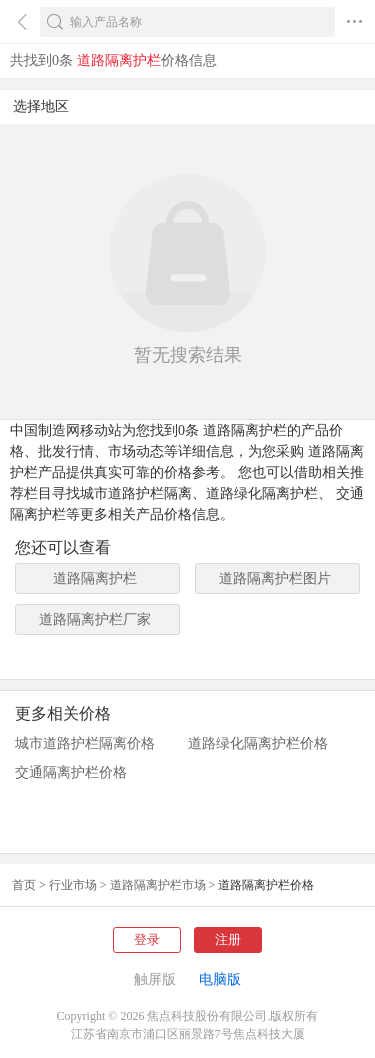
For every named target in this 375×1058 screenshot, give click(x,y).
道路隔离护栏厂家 (95, 619)
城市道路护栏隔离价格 (85, 743)
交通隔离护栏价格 (71, 772)
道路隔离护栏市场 (158, 885)
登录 (147, 939)
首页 (24, 885)
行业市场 (73, 885)
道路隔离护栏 (95, 578)
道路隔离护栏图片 (275, 578)
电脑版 (220, 979)
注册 (228, 939)
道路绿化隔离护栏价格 (258, 743)
